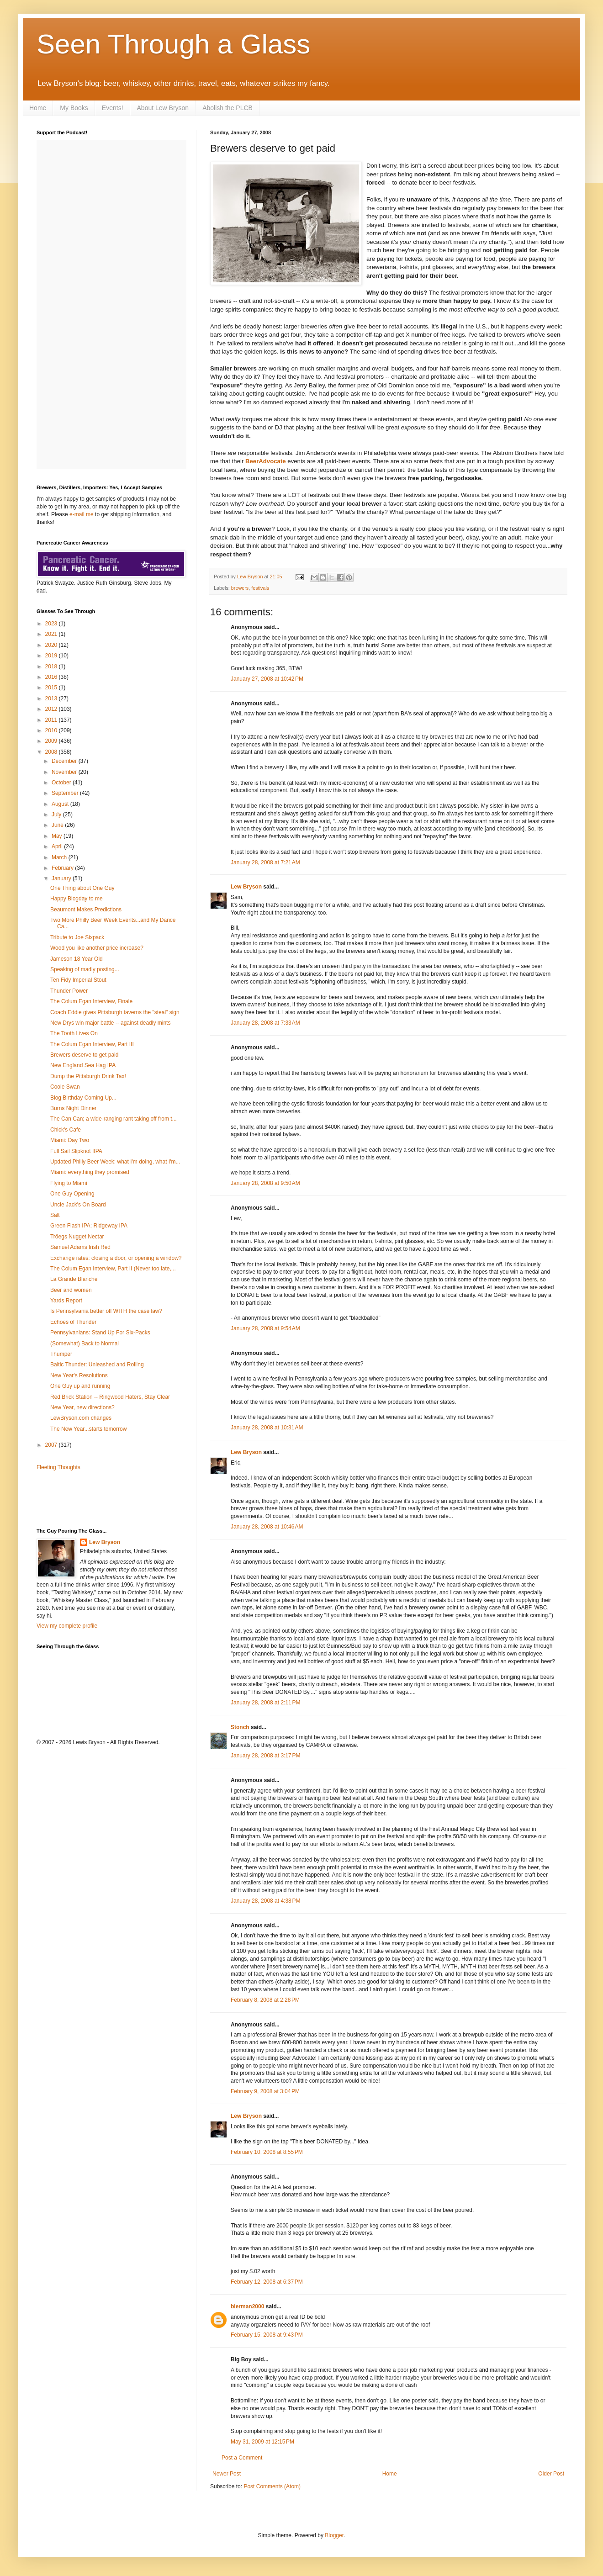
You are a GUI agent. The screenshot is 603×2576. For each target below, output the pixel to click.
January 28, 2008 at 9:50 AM (265, 1183)
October (62, 782)
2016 (52, 677)
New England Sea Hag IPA (83, 1065)
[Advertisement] (90, 1498)
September (66, 793)
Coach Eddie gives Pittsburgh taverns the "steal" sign (115, 1012)
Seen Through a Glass (173, 44)
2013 (52, 698)
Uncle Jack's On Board (78, 1204)
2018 (52, 666)
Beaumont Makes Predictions (86, 909)
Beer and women (71, 1290)
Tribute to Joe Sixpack (77, 937)
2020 (52, 645)
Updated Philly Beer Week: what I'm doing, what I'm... (115, 1161)
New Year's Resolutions (79, 1375)
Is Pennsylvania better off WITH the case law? (106, 1311)
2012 (52, 709)
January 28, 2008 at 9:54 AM (265, 1328)
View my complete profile (67, 1626)
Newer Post (226, 2473)
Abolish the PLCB (227, 107)
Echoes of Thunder (73, 1322)
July (57, 814)
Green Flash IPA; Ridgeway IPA (88, 1225)
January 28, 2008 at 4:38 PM (265, 1901)
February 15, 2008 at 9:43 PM (267, 2335)
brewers (240, 588)
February (63, 868)
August (61, 804)
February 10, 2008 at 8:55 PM (267, 2152)
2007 (52, 1445)
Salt (55, 1215)
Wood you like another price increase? (96, 948)
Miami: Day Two (69, 1140)
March (60, 857)
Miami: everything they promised (89, 1172)
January (62, 878)
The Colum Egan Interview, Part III (92, 1044)
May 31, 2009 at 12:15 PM (262, 2441)
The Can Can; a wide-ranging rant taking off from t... (113, 1119)
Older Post (551, 2473)
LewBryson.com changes (80, 1418)
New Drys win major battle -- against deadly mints (110, 1023)
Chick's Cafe (65, 1130)
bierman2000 (247, 2306)
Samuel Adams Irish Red (80, 1247)
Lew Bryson (246, 886)
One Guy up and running (80, 1386)
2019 (52, 655)
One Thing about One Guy (82, 888)
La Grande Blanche (73, 1279)
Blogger (334, 2535)
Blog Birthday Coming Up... (83, 1098)
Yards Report (66, 1300)
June (58, 825)
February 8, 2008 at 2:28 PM (265, 2000)
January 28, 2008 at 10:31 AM (267, 1427)
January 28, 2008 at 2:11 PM (265, 1702)
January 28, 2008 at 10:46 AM (267, 1526)
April (58, 846)
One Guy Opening (72, 1193)
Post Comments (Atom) (272, 2486)
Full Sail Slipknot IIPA (76, 1151)
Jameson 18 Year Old (76, 959)
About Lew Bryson (163, 107)
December (65, 761)
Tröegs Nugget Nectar (77, 1236)
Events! (112, 107)
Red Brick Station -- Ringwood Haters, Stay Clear (110, 1397)
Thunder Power (69, 991)
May (57, 836)
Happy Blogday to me (76, 898)
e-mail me (81, 514)
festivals (260, 588)
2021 (52, 634)
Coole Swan (65, 1087)
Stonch (240, 1727)
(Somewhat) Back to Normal (84, 1343)
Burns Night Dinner (73, 1108)
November (65, 772)
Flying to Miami (68, 1183)
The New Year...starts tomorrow (88, 1429)
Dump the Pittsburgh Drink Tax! (88, 1076)
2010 (52, 730)
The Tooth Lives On (74, 1033)
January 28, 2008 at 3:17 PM (265, 1755)
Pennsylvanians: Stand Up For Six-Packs (100, 1332)
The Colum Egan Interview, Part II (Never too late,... (113, 1268)
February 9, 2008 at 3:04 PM (265, 2091)
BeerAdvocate (265, 461)
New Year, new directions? (82, 1407)
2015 (52, 687)
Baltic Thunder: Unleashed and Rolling (97, 1364)
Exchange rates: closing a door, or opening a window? (116, 1258)
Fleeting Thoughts (58, 1467)
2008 (52, 752)
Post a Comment (242, 2457)
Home (37, 107)
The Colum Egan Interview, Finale (91, 1001)
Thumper (61, 1354)
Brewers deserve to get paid (84, 1055)
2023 (52, 623)
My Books (74, 107)
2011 (52, 720)
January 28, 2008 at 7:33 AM (265, 1023)
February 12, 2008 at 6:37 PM (267, 2282)
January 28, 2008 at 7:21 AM (265, 862)
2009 (52, 741)
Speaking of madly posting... (84, 969)
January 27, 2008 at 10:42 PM (267, 679)
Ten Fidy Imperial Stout (78, 980)
